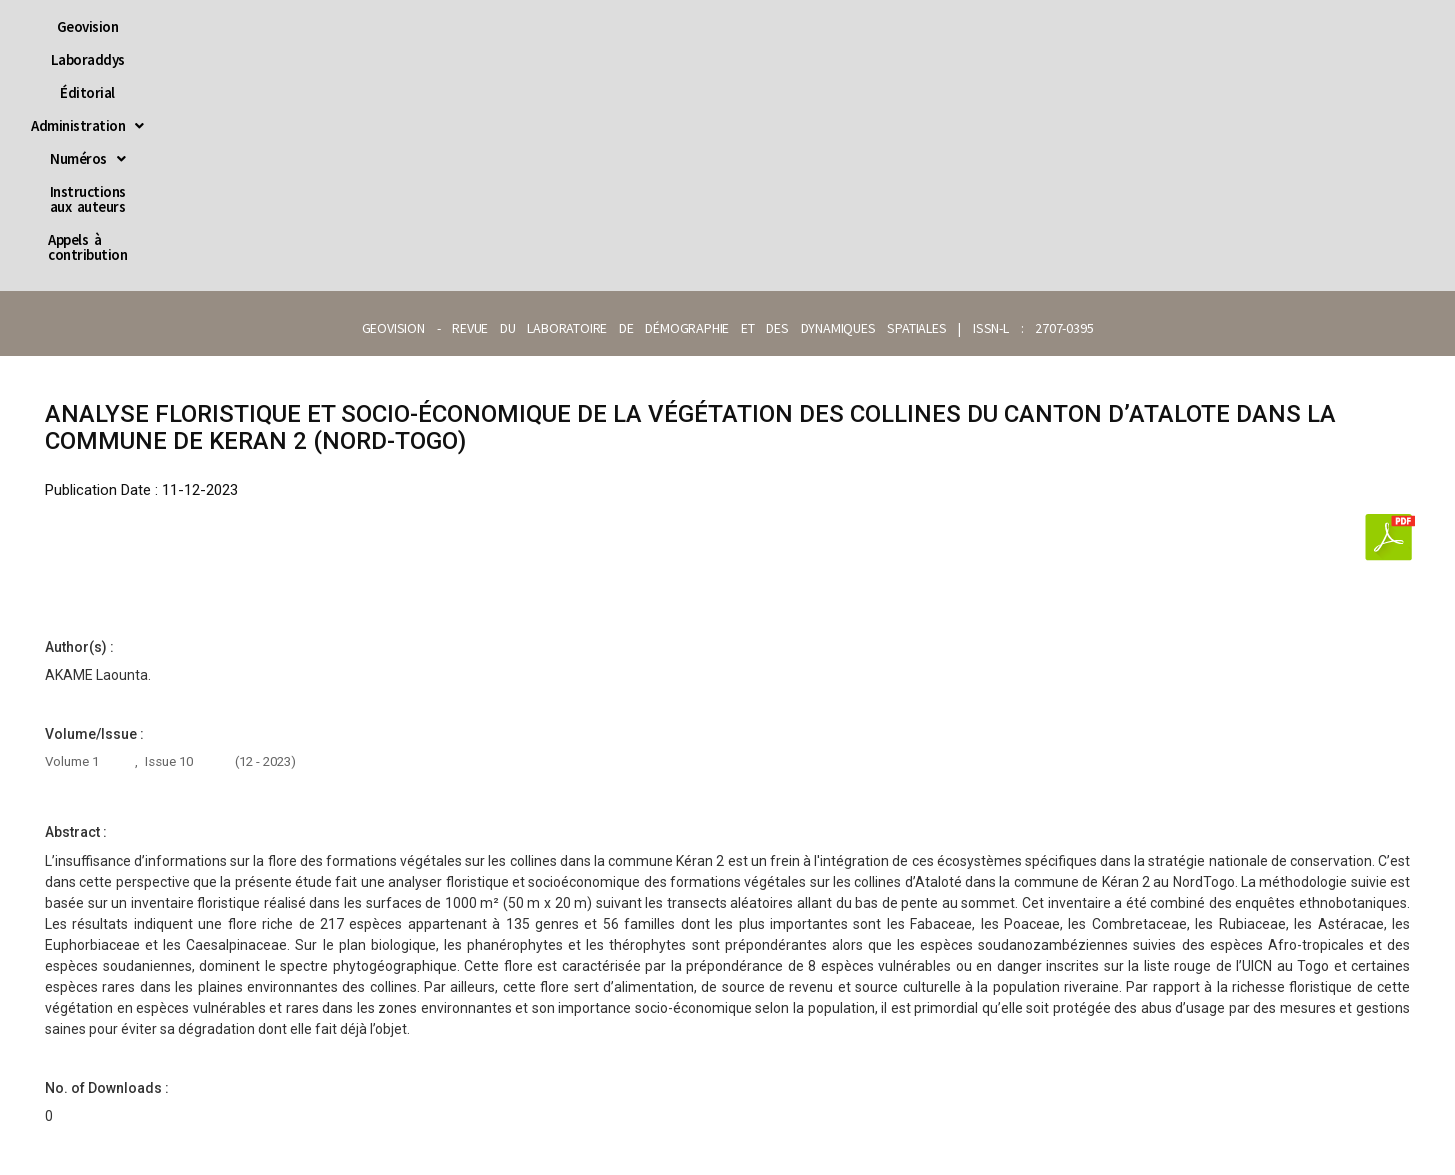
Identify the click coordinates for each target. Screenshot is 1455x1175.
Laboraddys (430, 26)
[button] (638, 26)
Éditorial (524, 26)
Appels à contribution (1085, 26)
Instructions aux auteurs (907, 26)
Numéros (761, 26)
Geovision (333, 26)
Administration (638, 26)
